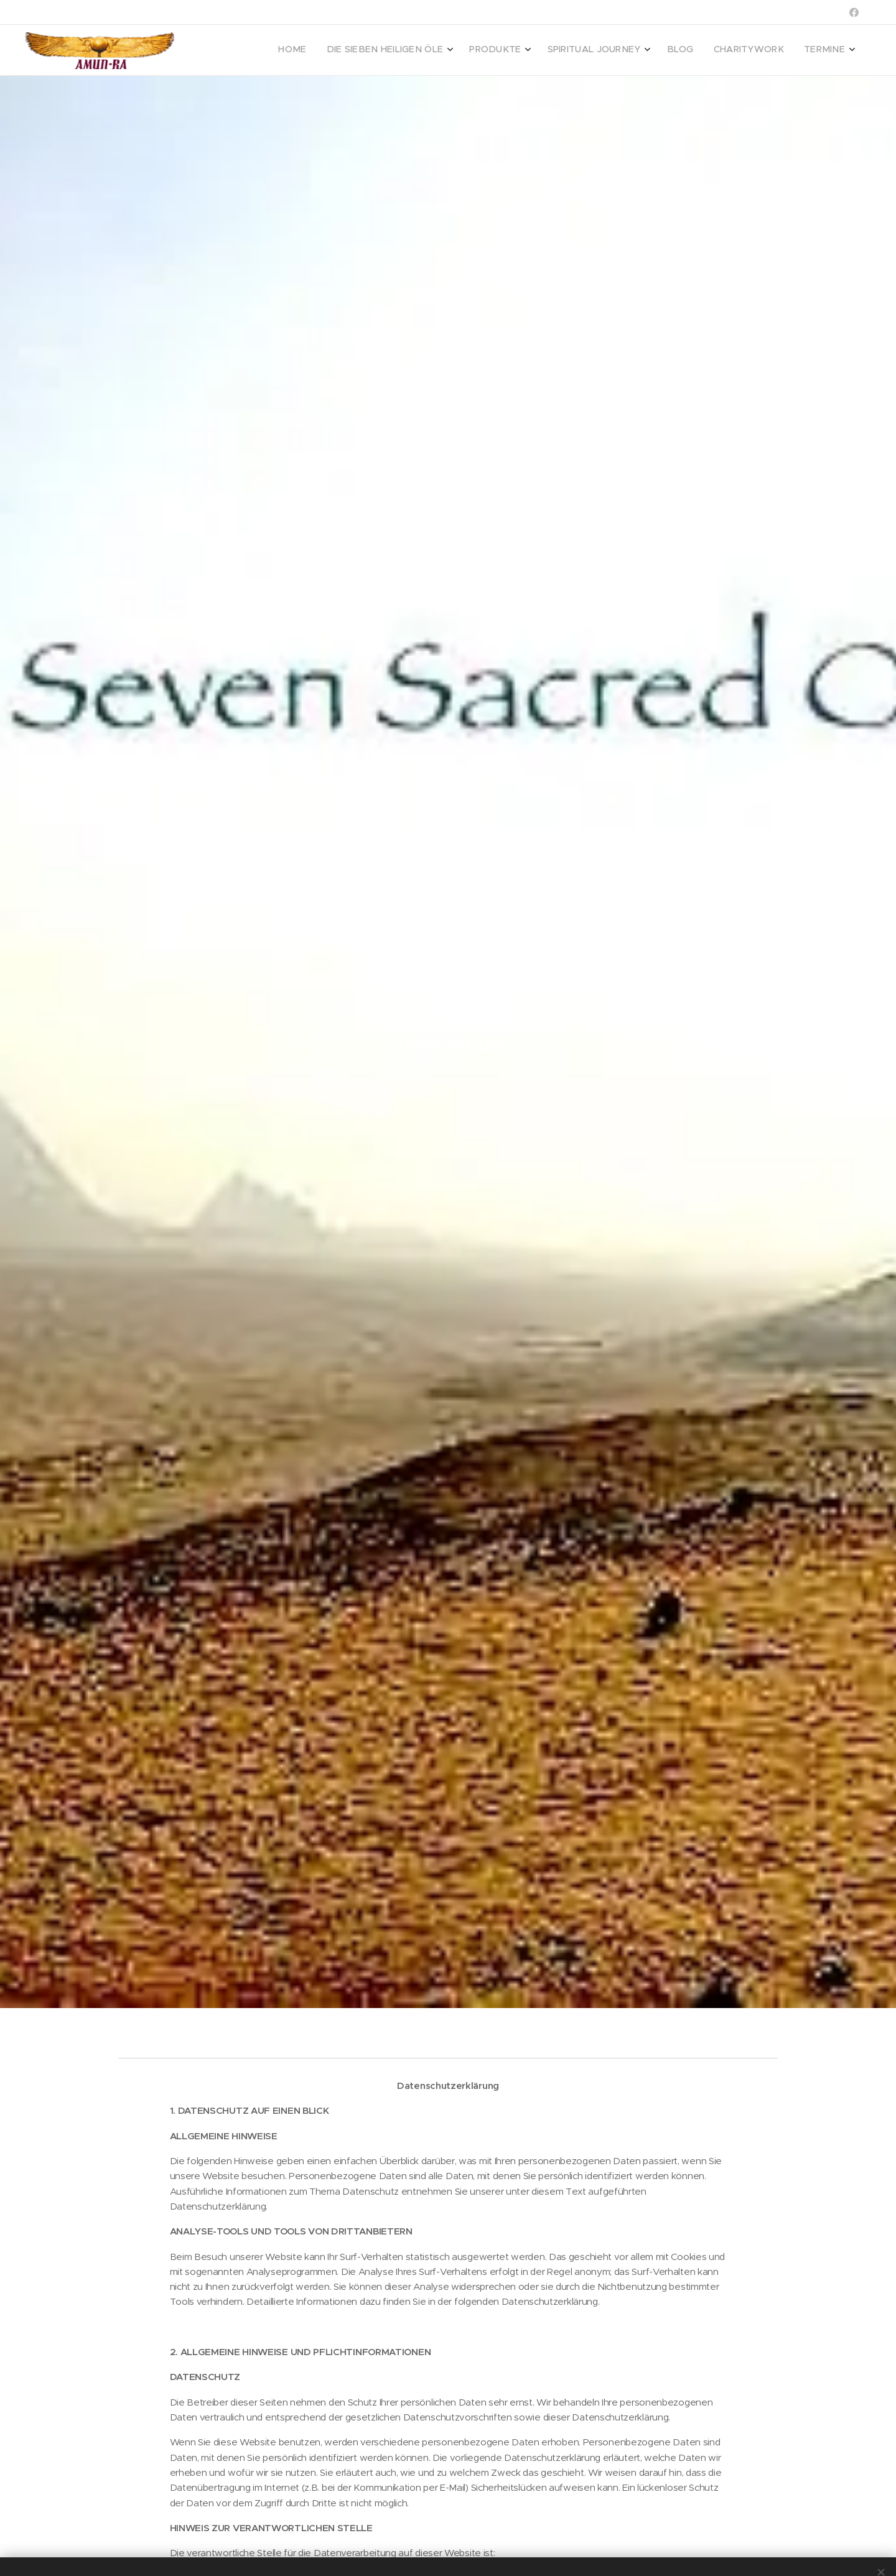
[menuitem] (710, 50)
